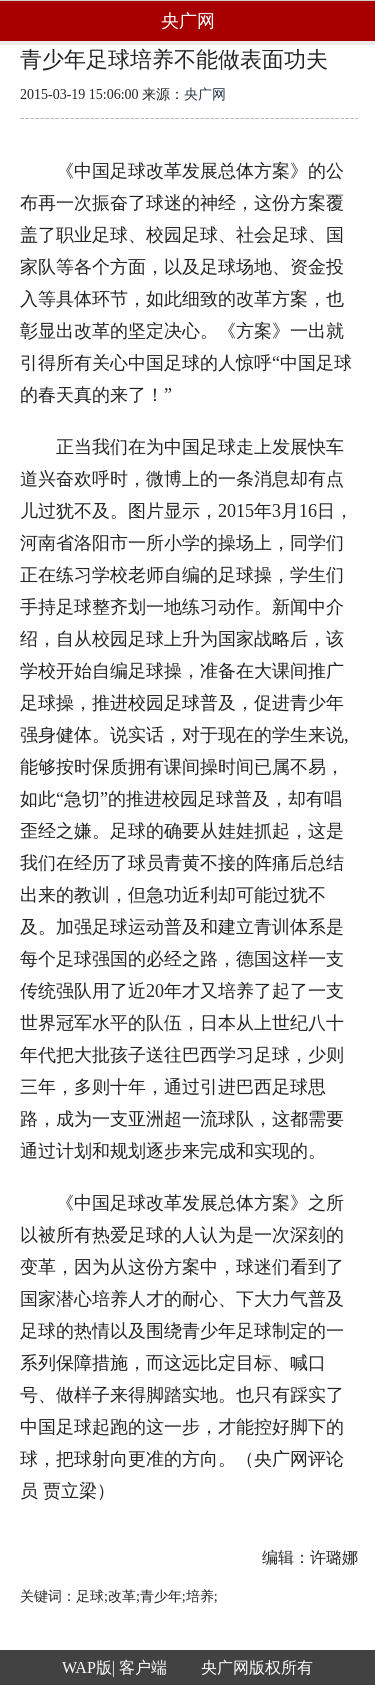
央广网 (205, 94)
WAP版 (87, 1667)
